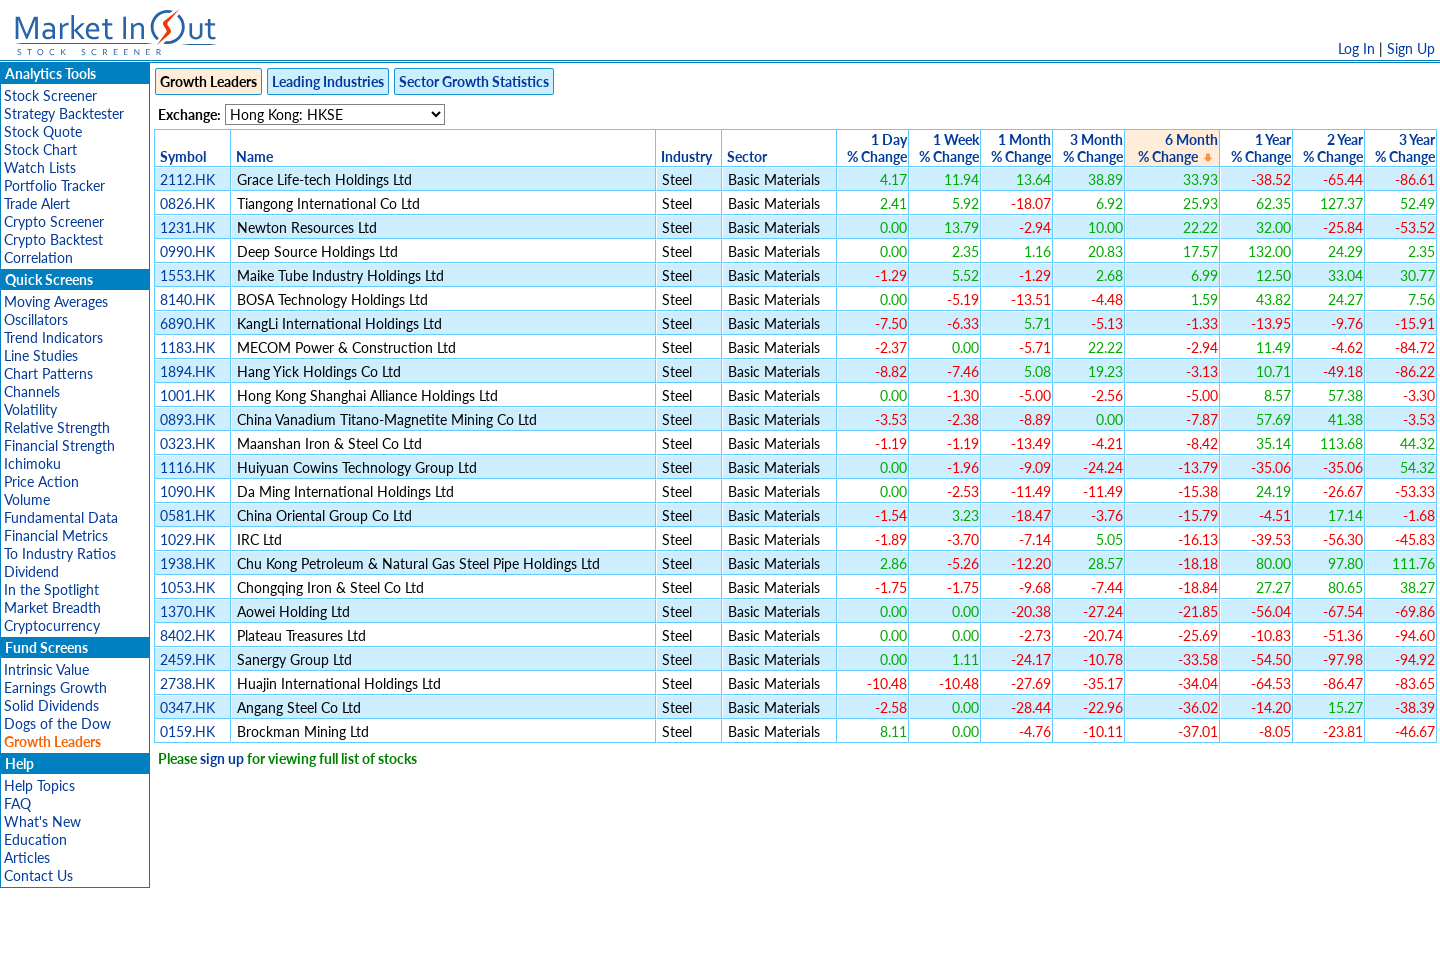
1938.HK (187, 563)
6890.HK (187, 323)
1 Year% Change (1261, 148)
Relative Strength (57, 427)
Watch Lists (40, 167)
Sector (747, 156)
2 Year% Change (1333, 148)
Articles (27, 857)
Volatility (30, 409)
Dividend (31, 571)
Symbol (183, 156)
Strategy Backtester (64, 113)
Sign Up (1411, 48)
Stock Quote (43, 131)
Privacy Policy (578, 947)
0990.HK (187, 251)
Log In (1356, 48)
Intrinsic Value (46, 669)
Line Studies (41, 355)
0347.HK (187, 707)
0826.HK (187, 203)
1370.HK (187, 611)
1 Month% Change (1021, 148)
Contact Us (38, 875)
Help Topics (39, 785)
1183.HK (187, 347)
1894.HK (187, 371)
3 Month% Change (1093, 148)
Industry (686, 156)
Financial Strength (59, 445)
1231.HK (187, 227)
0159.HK (187, 731)
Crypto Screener (54, 221)
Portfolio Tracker (54, 185)
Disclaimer (491, 947)
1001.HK (187, 395)
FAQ (17, 803)
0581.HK (187, 515)
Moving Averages (56, 301)
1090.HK (187, 491)
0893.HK (187, 419)
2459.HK (187, 659)
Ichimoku (32, 463)
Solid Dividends (51, 705)
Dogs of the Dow (57, 723)
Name (254, 156)
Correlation (38, 257)
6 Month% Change (1178, 148)
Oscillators (36, 319)
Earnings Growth (55, 687)
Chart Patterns (48, 373)
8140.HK (187, 299)
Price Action (41, 481)
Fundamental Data (61, 517)
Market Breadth (52, 607)
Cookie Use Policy (804, 947)
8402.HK (187, 635)
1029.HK (187, 539)
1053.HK (187, 587)
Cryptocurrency (52, 625)
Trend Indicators (53, 337)
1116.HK (187, 467)
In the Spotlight (51, 589)
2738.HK (187, 683)
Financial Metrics (56, 535)
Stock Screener (50, 95)
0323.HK (187, 443)
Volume (27, 499)
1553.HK (187, 275)
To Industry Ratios (60, 553)
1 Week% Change (949, 148)
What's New (42, 821)
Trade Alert (37, 203)
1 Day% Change (877, 148)
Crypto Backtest (53, 239)
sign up (222, 758)
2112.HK (187, 179)
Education (35, 839)
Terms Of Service (685, 947)
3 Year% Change (1405, 148)
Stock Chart (40, 149)
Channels (32, 391)
